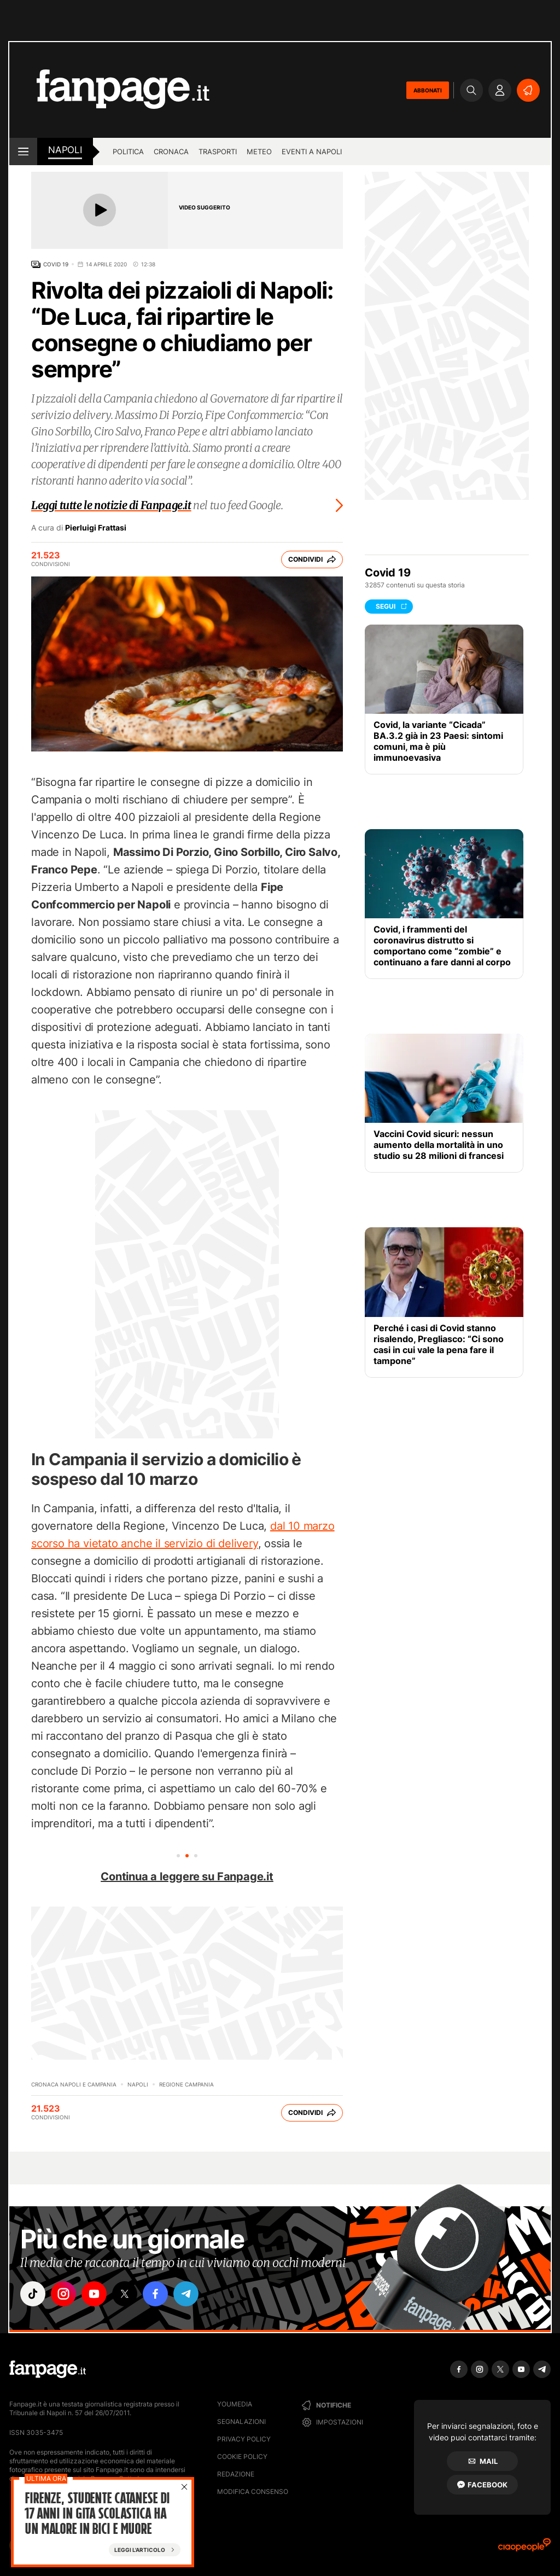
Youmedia (234, 2404)
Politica (128, 151)
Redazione (235, 2474)
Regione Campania (186, 2084)
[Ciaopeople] (524, 2548)
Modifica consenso (252, 2491)
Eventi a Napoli (312, 151)
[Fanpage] (47, 2369)
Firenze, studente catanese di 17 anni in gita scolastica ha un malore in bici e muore (97, 2515)
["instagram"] (63, 2293)
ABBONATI (427, 90)
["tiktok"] (32, 2293)
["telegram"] (186, 2293)
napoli (65, 149)
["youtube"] (94, 2293)
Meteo (259, 151)
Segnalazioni (241, 2421)
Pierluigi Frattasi (95, 527)
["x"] (124, 2293)
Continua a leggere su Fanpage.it (187, 1876)
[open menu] (23, 151)
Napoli (137, 2084)
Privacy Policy (244, 2439)
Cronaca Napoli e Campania (73, 2084)
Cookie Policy (242, 2456)
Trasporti (218, 151)
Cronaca (171, 151)
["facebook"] (155, 2293)
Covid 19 (55, 264)
